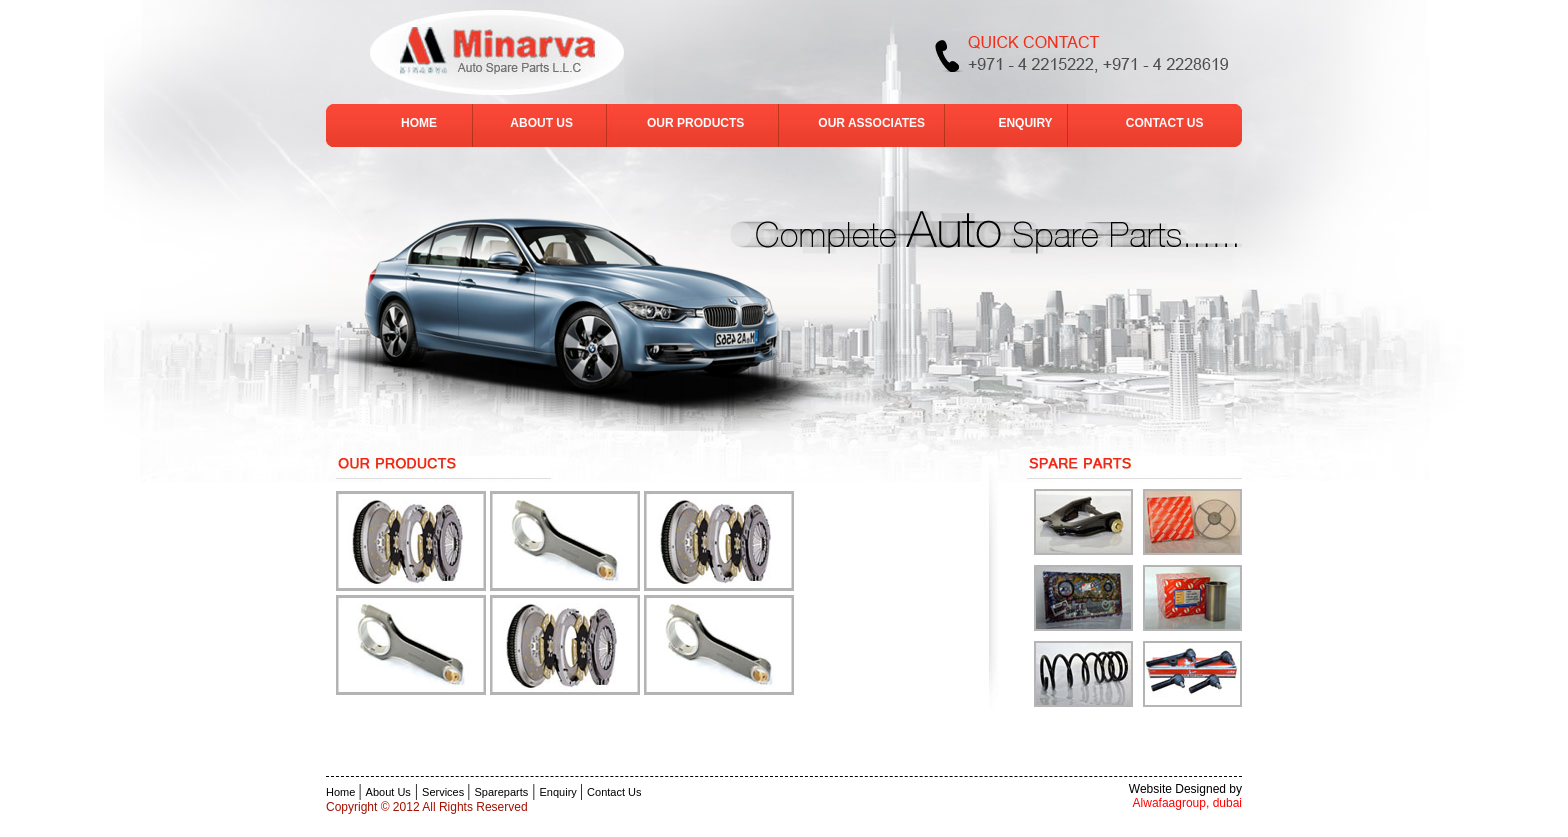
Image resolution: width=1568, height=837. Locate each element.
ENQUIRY (1026, 123)
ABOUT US (541, 123)
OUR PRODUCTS (695, 123)
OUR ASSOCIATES (873, 123)
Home (342, 792)
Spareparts (502, 792)
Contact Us (614, 792)
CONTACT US (1165, 123)
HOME (420, 123)
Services (444, 792)
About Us (388, 792)
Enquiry (560, 792)
